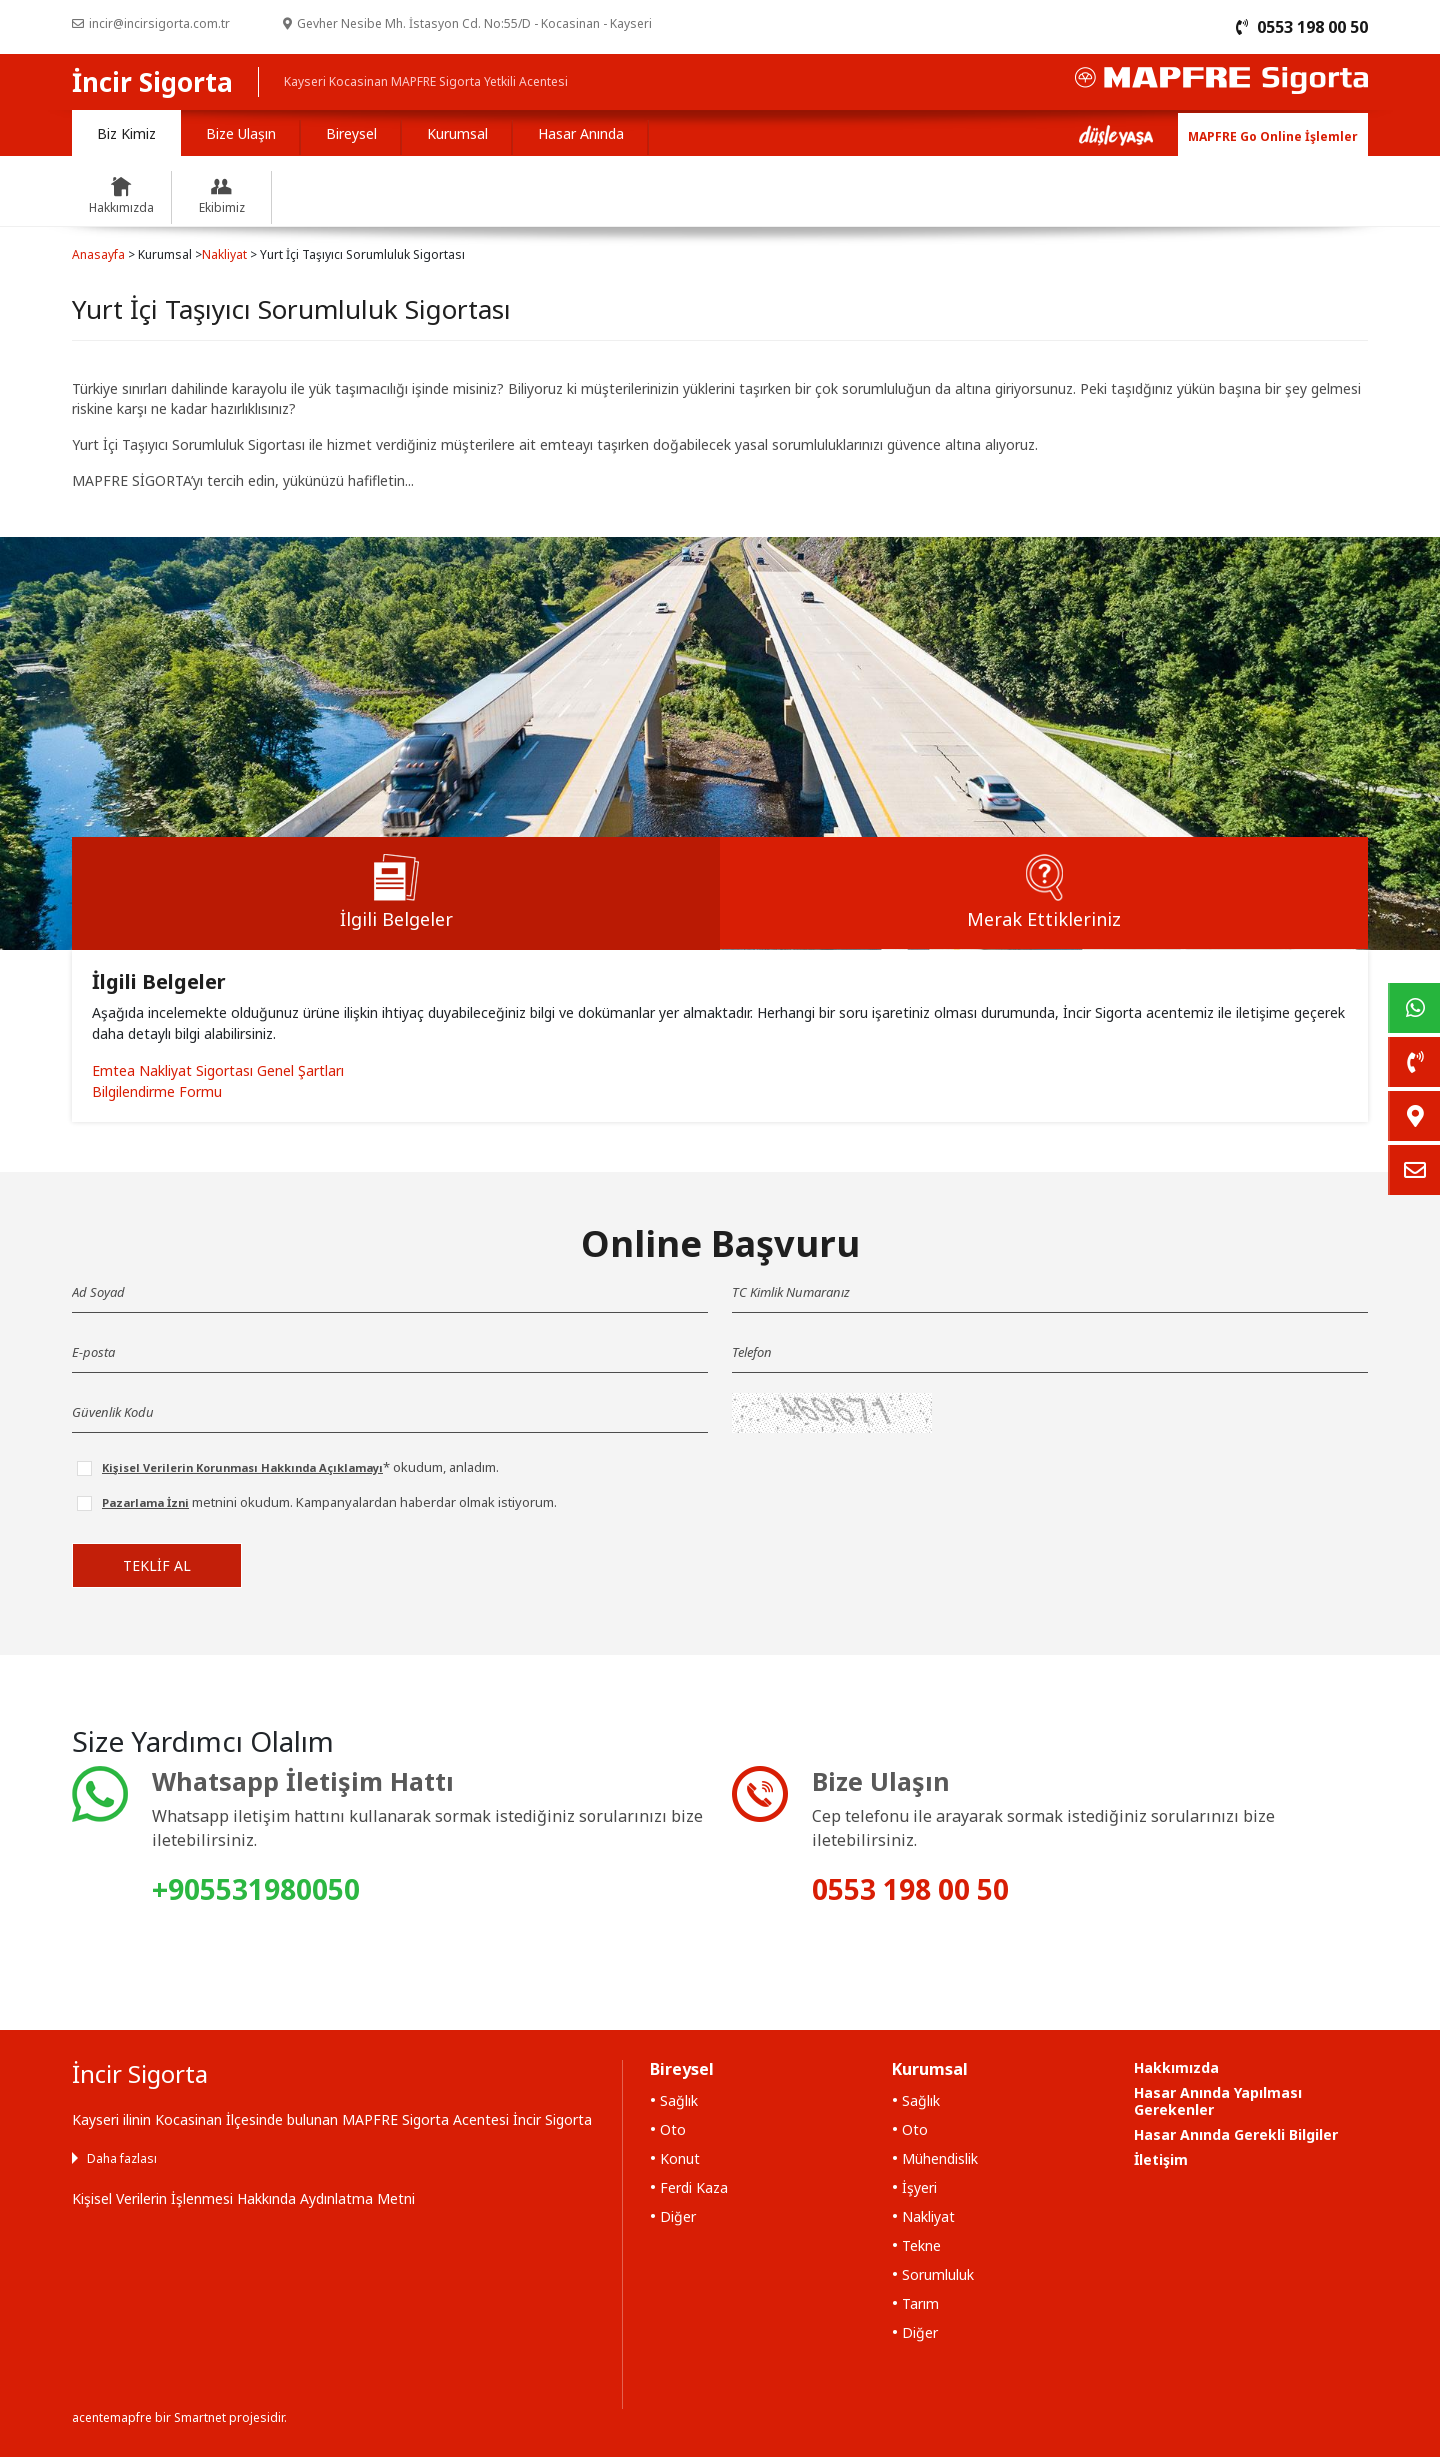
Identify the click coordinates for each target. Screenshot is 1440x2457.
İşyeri (919, 2187)
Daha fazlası (122, 2158)
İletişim (1161, 2159)
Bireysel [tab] (351, 133)
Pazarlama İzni (145, 1502)
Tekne (921, 2245)
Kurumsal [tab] (457, 133)
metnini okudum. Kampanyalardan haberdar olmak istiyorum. (329, 1502)
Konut (680, 2158)
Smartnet (200, 2417)
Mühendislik (940, 2158)
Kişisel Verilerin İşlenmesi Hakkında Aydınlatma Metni (243, 2198)
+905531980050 (256, 1889)
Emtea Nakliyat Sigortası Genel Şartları (218, 1070)
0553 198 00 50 (910, 1889)
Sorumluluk (938, 2274)
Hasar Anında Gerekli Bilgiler (1236, 2134)
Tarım (920, 2303)
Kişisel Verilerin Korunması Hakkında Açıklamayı (242, 1467)
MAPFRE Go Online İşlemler (1273, 136)
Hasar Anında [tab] (581, 133)
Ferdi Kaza (694, 2187)
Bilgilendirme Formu (157, 1091)
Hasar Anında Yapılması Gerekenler (1218, 2101)
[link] (1414, 1008)
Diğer (678, 2216)
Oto (673, 2129)
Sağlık (679, 2100)
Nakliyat (224, 254)
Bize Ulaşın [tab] (241, 133)
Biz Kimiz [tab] (126, 133)
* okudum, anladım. (300, 1467)
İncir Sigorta (152, 82)
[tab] (396, 893)
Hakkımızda (1176, 2067)
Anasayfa (98, 254)
